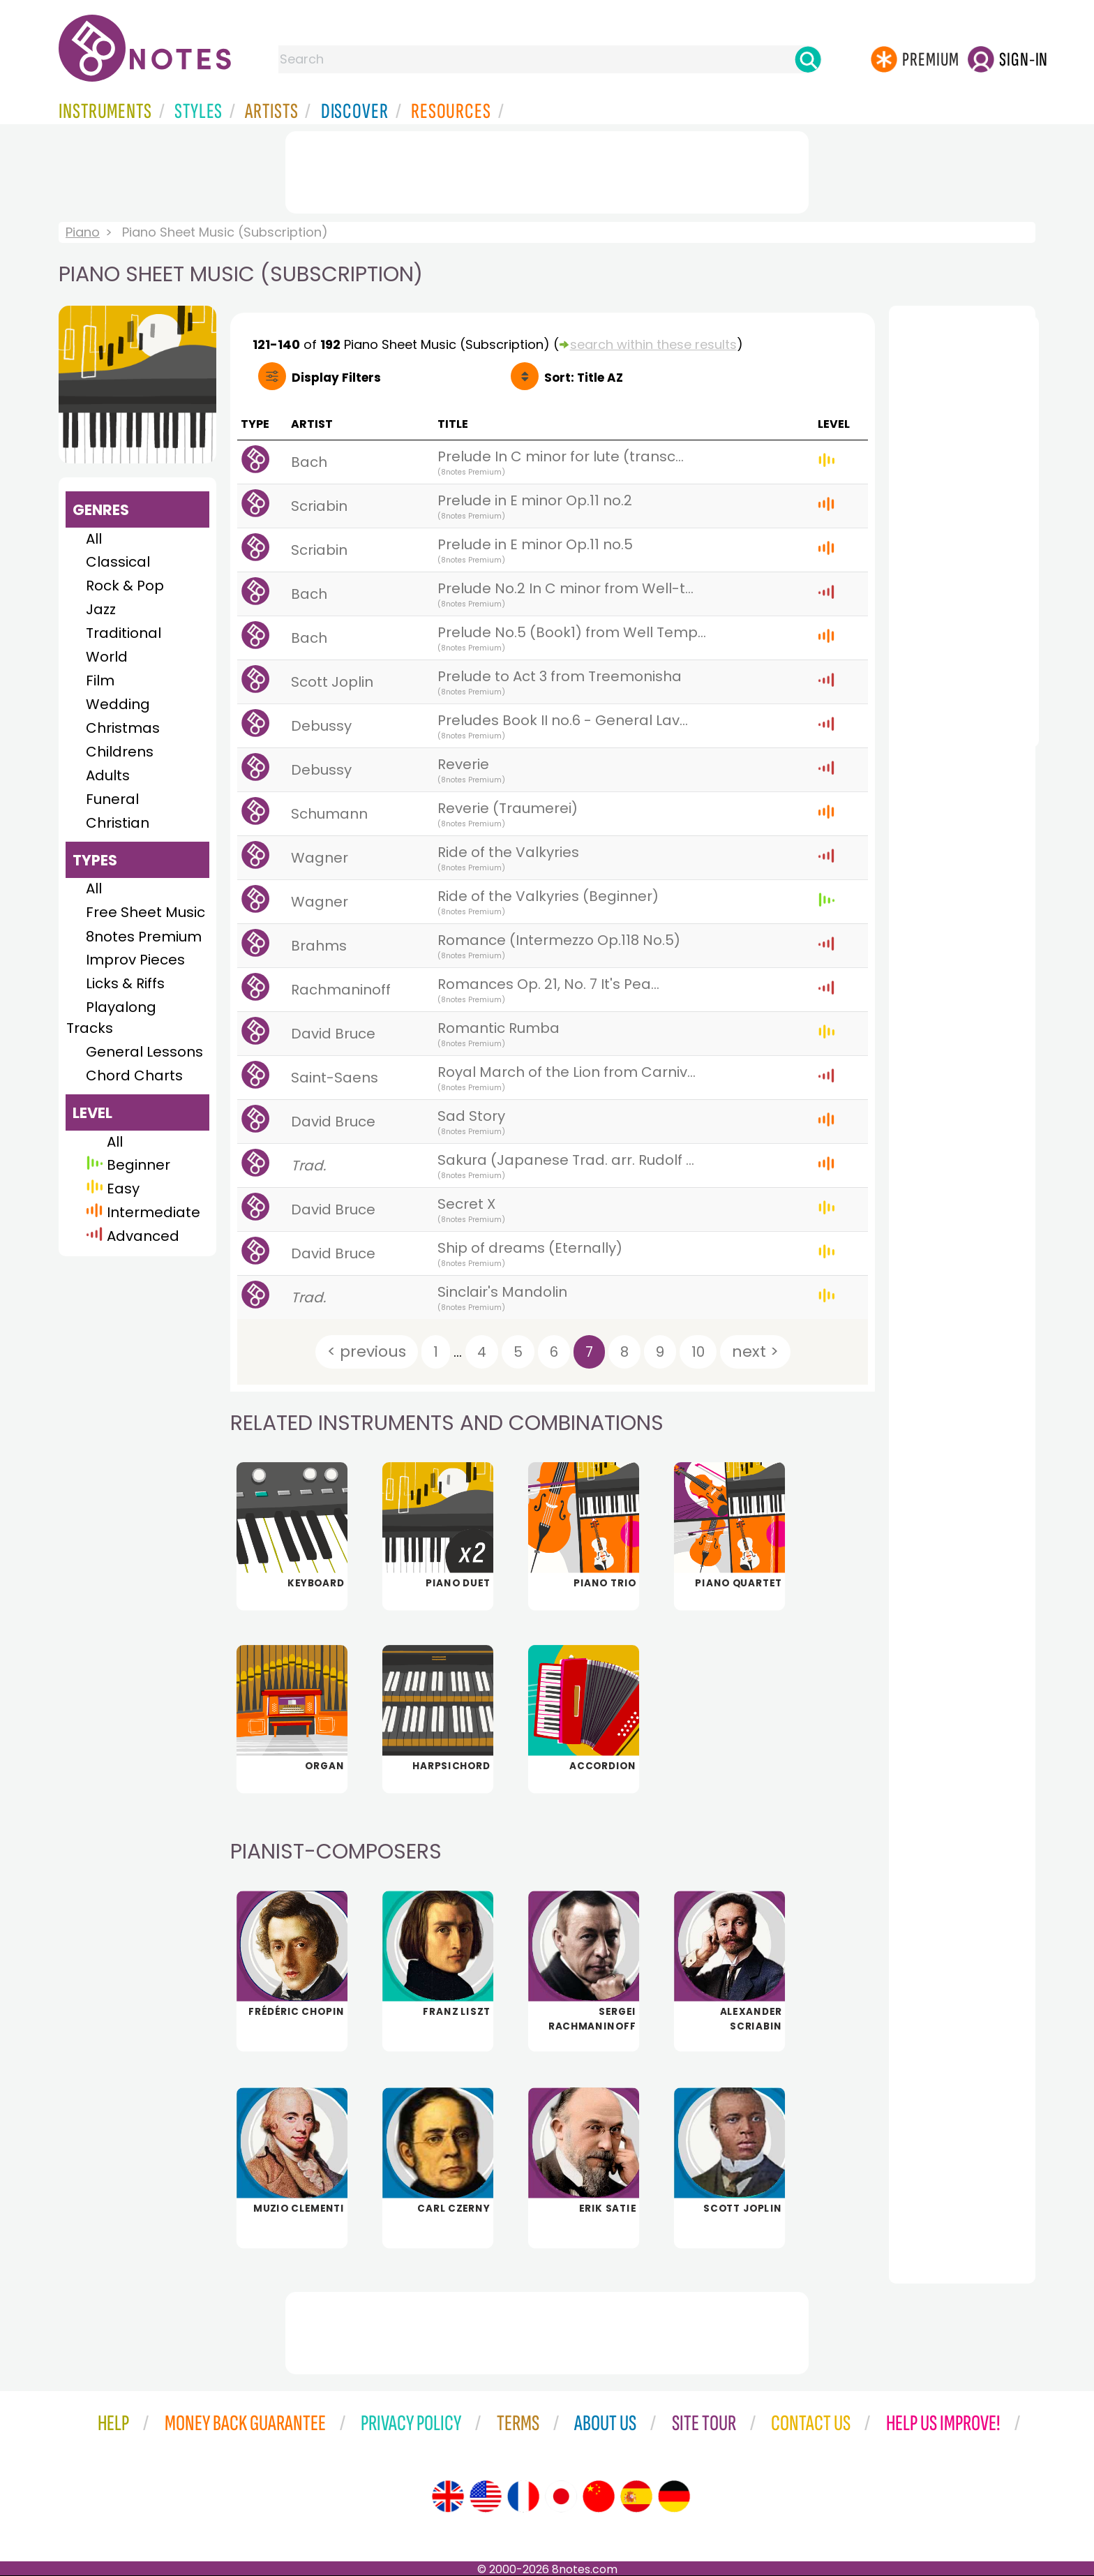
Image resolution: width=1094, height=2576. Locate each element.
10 (698, 1352)
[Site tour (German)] (674, 2496)
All (94, 539)
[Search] (808, 59)
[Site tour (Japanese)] (561, 2496)
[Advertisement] (547, 169)
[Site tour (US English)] (485, 2496)
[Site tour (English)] (447, 2496)
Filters (336, 377)
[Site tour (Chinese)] (598, 2496)
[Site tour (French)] (523, 2496)
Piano (83, 232)
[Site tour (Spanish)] (636, 2496)
